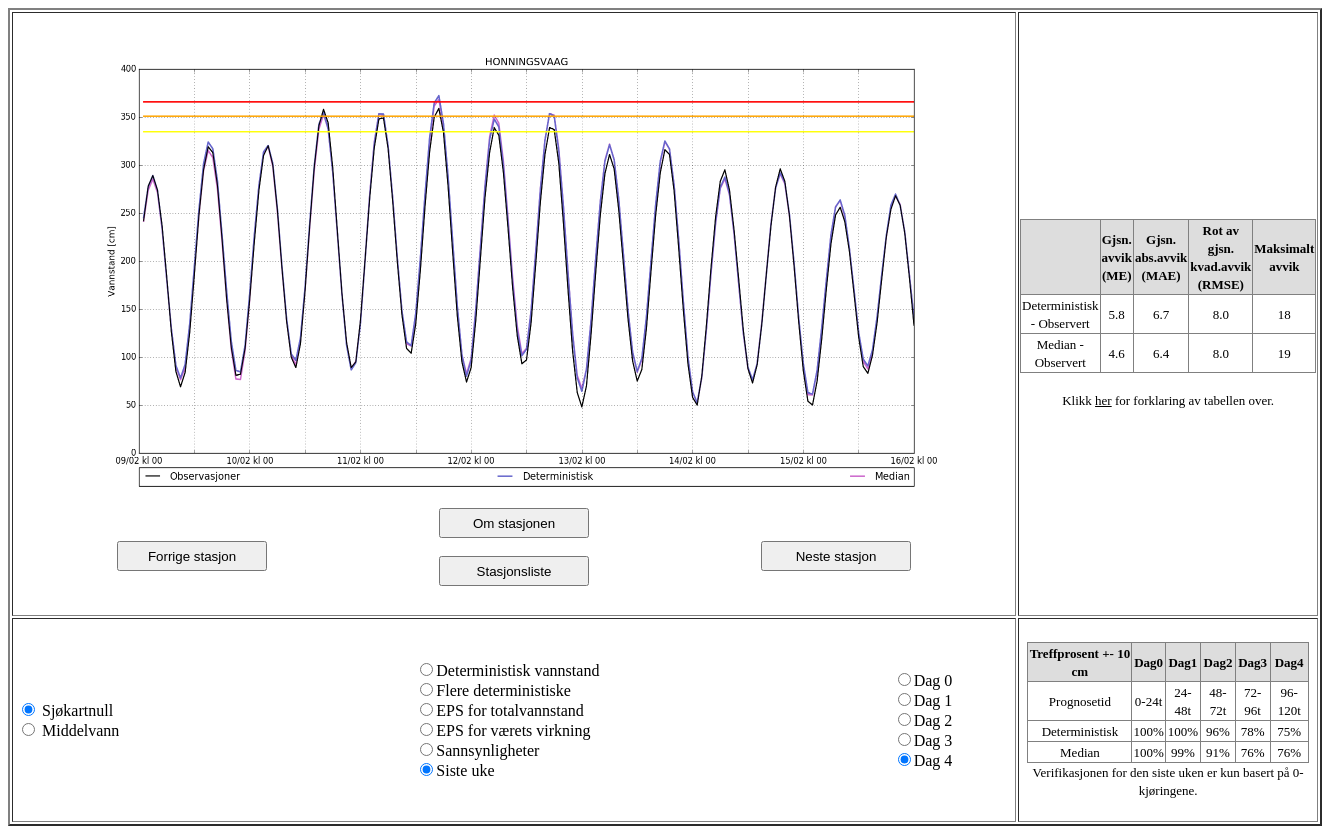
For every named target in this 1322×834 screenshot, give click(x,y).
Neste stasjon (836, 556)
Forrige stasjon (192, 556)
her (1103, 400)
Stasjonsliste (514, 571)
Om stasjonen (514, 523)
